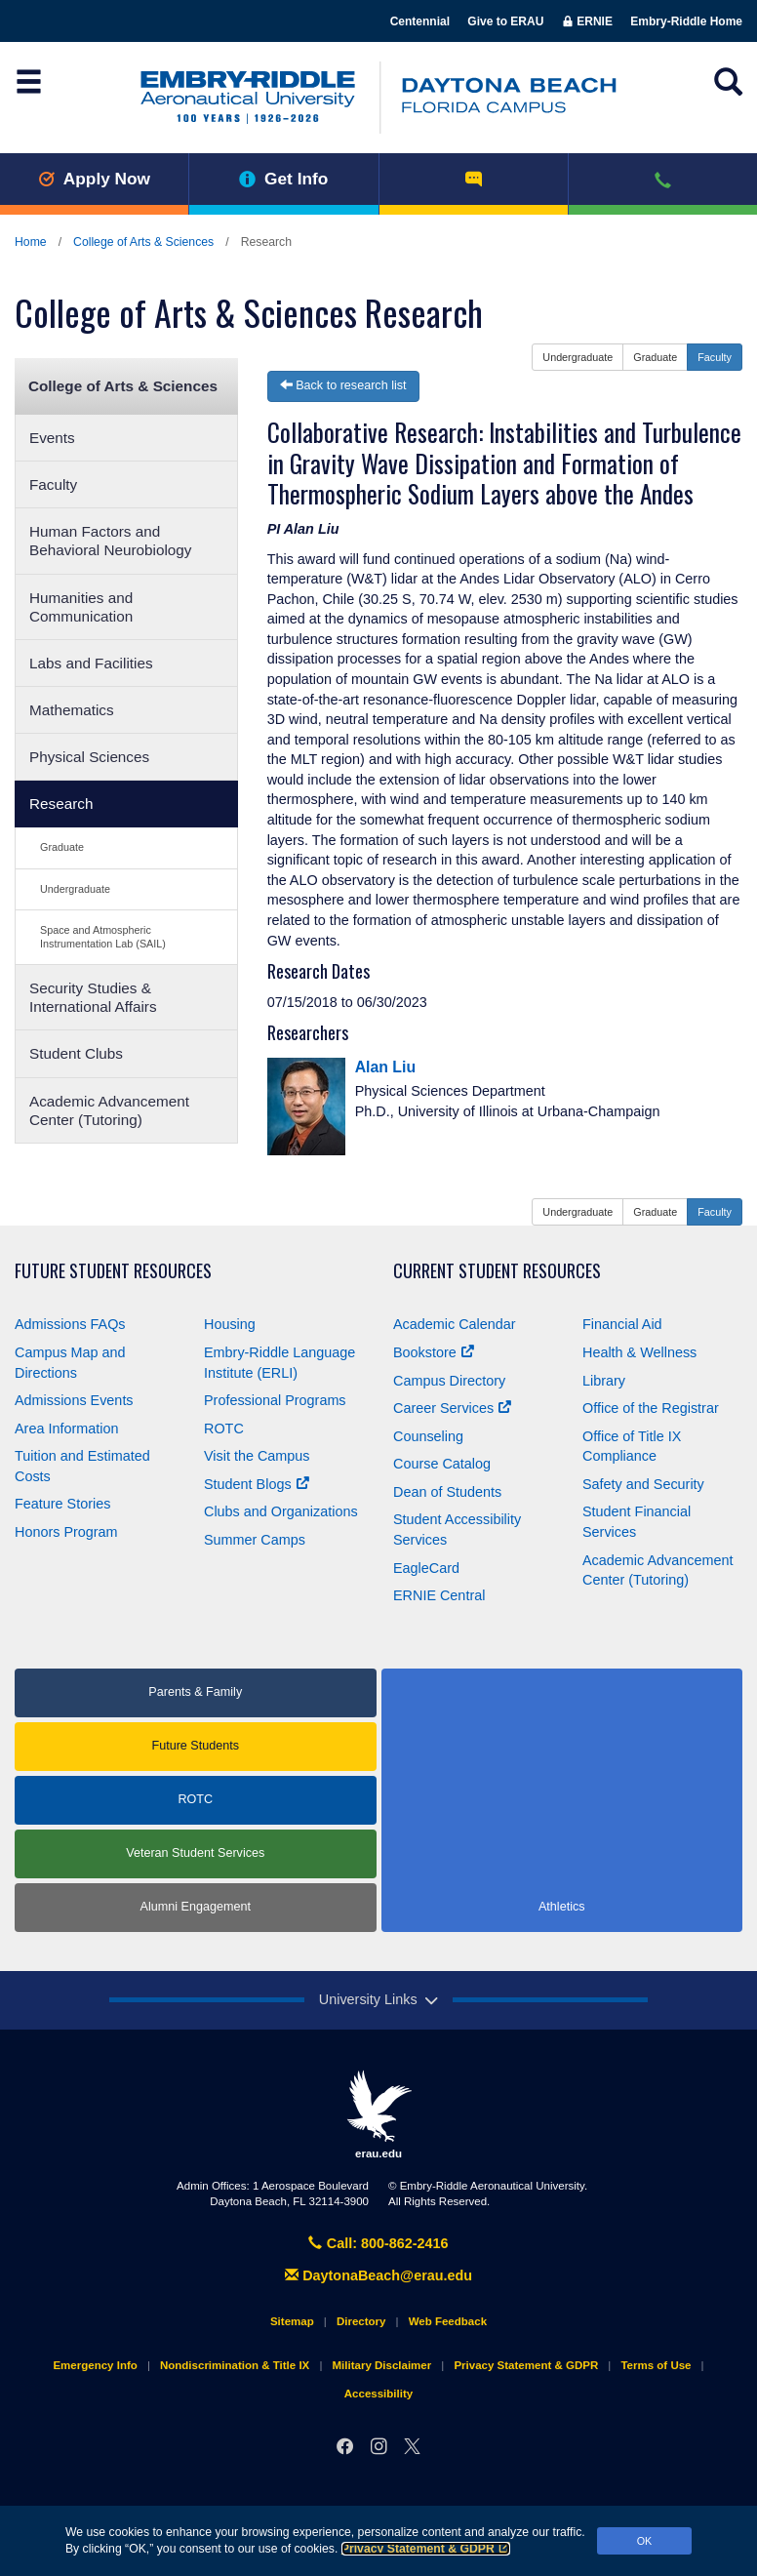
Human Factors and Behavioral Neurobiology (110, 540)
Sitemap (292, 2321)
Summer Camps (254, 1540)
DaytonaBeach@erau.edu (378, 2275)
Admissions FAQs (70, 1324)
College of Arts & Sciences (143, 242)
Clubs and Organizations (281, 1511)
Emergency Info (95, 2365)
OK (645, 2541)
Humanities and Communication (81, 606)
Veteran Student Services (195, 1853)
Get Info (283, 178)
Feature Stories (62, 1503)
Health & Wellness (639, 1352)
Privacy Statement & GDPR (425, 2549)
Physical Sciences (89, 756)
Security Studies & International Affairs (93, 997)
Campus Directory (449, 1381)
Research (61, 803)
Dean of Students (447, 1492)
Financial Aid (622, 1324)
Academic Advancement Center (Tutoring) (109, 1110)
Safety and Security (643, 1484)
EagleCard (426, 1568)
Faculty (53, 484)
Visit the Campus (257, 1456)
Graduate (62, 847)
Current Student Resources (497, 1271)
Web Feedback (448, 2321)
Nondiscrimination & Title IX (234, 2365)
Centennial (420, 21)
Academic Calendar (454, 1324)
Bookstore (433, 1352)
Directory (361, 2321)
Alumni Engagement (195, 1906)
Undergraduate (75, 889)
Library (603, 1381)
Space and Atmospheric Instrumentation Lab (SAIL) (103, 936)
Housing (230, 1324)
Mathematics (71, 710)
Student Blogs (256, 1484)
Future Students (195, 1745)
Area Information (66, 1428)
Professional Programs (275, 1400)
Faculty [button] (714, 357)
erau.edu (378, 2114)
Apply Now (94, 178)
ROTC (224, 1428)
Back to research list (343, 385)
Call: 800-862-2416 (378, 2243)
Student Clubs (76, 1053)
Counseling (428, 1436)
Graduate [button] (655, 357)
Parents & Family (195, 1692)
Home (31, 242)
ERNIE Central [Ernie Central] (439, 1595)
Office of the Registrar (650, 1408)
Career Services (452, 1408)
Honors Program (66, 1532)
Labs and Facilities (91, 663)
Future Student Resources (113, 1271)
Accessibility (378, 2393)
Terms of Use (655, 2365)
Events (52, 437)
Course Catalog (442, 1463)
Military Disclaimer (381, 2365)
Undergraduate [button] (577, 357)
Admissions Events (74, 1400)
